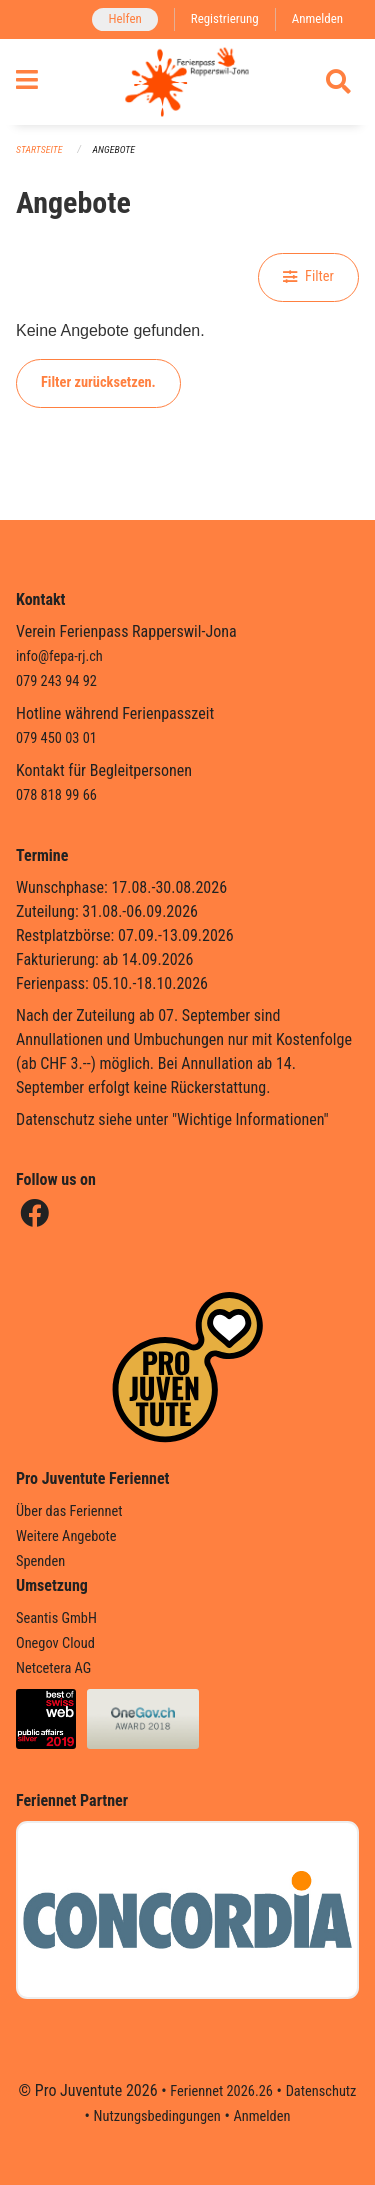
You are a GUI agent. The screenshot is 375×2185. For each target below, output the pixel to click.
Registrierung (225, 18)
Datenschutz (321, 2091)
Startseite (39, 149)
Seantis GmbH (56, 1618)
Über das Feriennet (69, 1511)
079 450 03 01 (56, 738)
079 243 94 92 (56, 681)
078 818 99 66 (56, 795)
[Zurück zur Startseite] (187, 82)
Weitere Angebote (66, 1536)
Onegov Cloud (55, 1643)
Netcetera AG (53, 1668)
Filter (308, 276)
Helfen (124, 18)
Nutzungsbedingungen (157, 2116)
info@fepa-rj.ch (59, 656)
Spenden (40, 1561)
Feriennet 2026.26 (221, 2091)
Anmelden (317, 18)
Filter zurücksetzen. (98, 382)
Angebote (114, 149)
